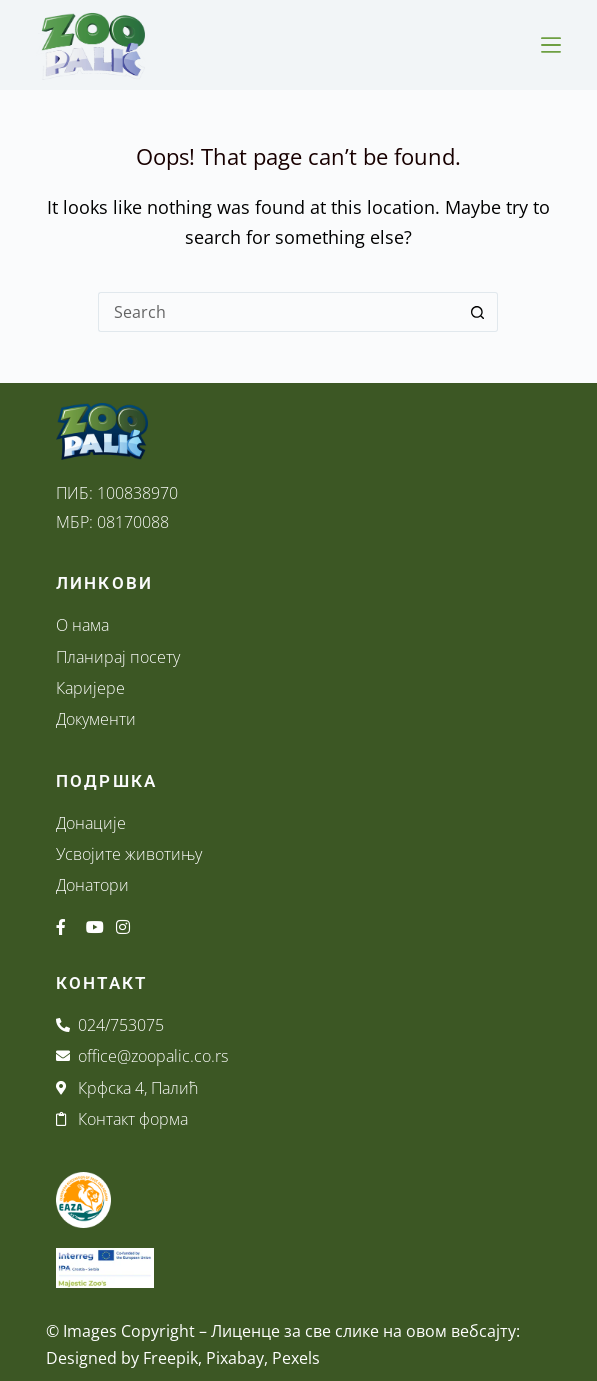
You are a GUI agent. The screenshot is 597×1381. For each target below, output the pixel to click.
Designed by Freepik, (124, 1358)
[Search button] (478, 312)
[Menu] (551, 45)
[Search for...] (278, 312)
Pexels (296, 1358)
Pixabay (235, 1358)
